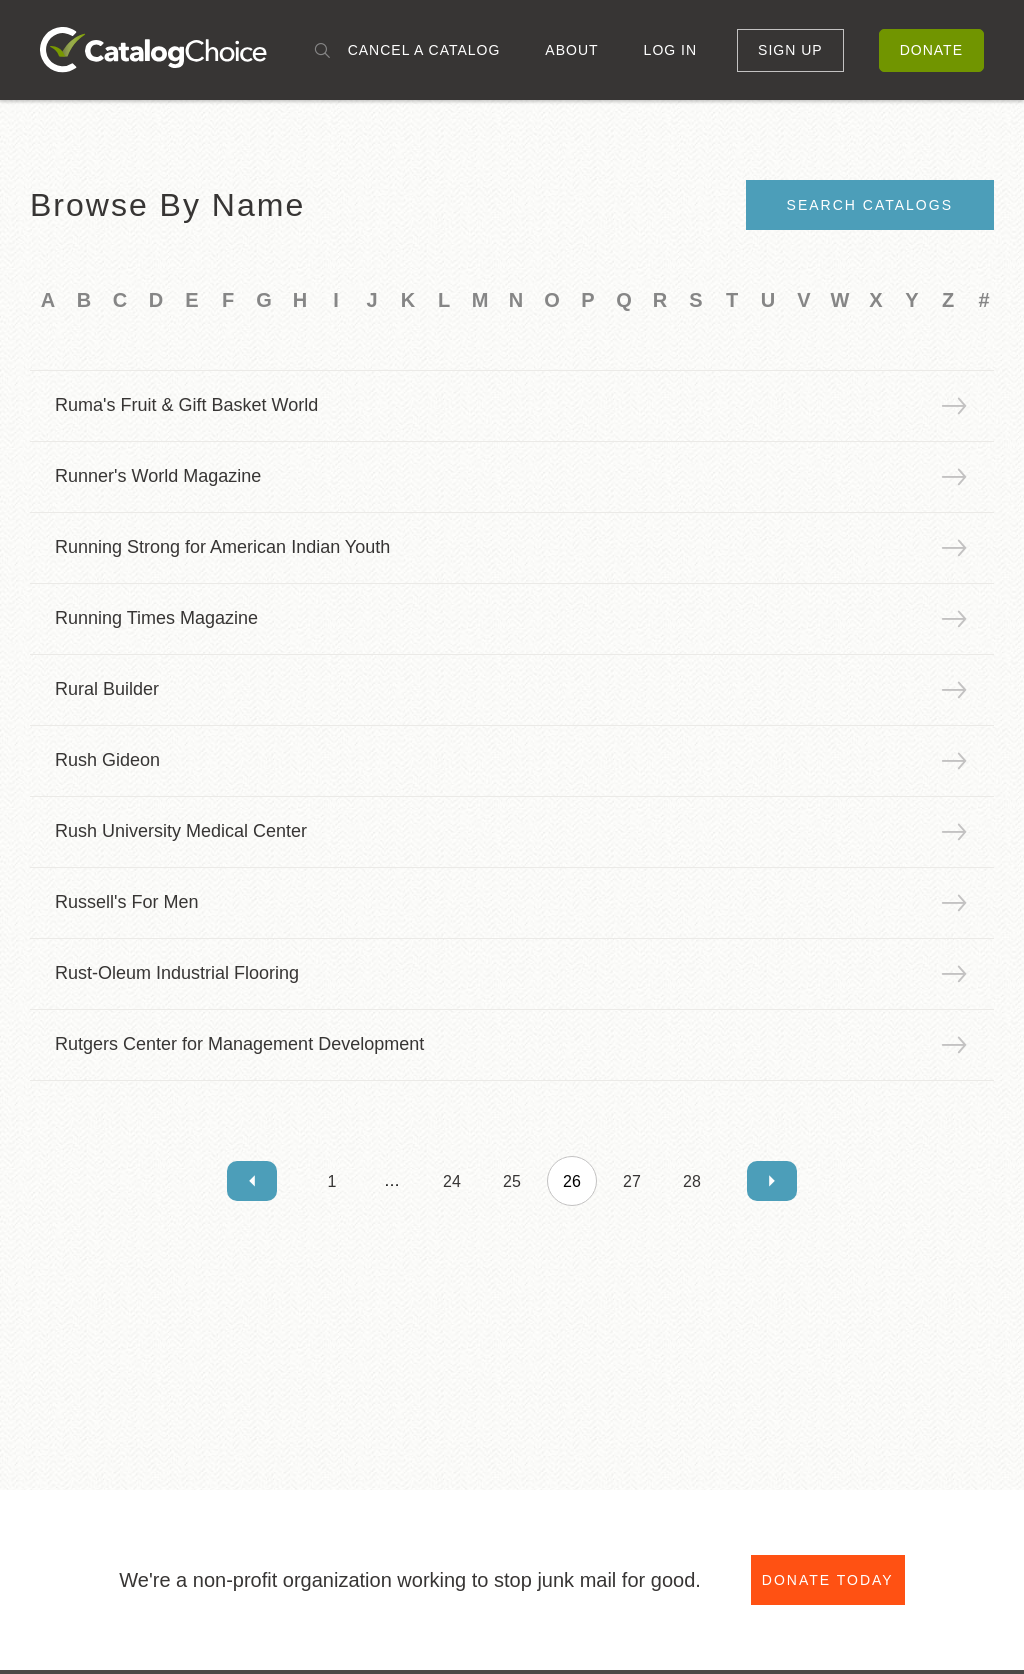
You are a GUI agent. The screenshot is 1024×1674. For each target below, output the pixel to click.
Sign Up (790, 50)
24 (452, 1181)
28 (692, 1181)
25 (512, 1181)
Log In (670, 50)
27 (632, 1181)
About (571, 50)
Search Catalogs (870, 205)
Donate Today (828, 1581)
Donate (931, 50)
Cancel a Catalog (424, 50)
